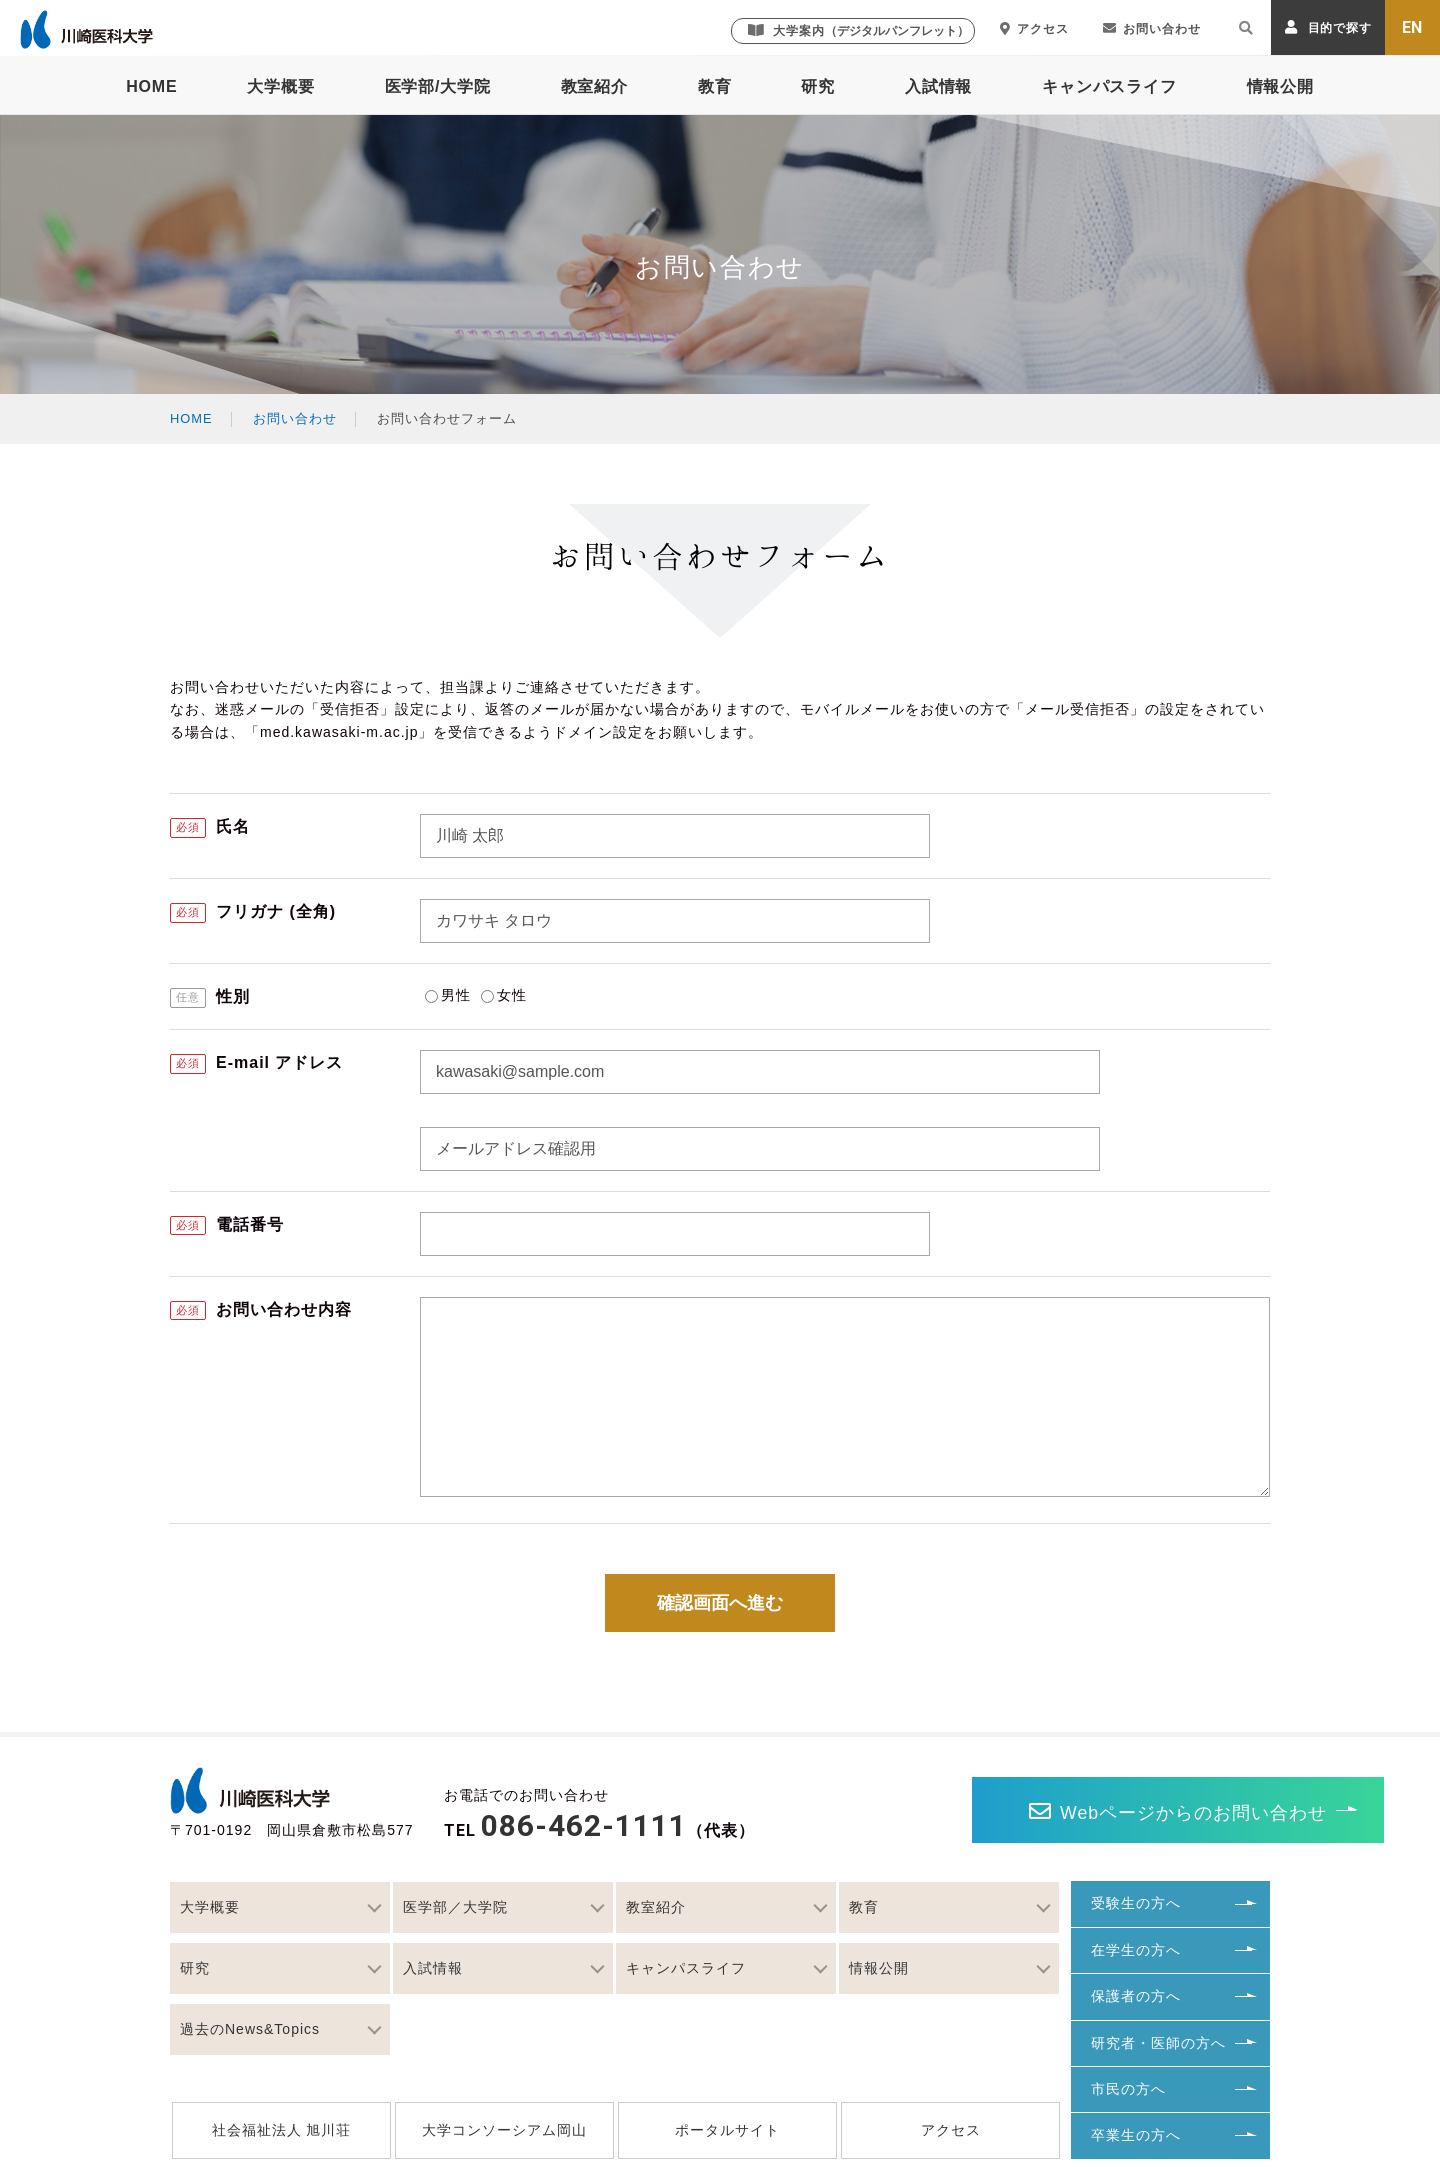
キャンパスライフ (1109, 86)
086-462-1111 (584, 1825)
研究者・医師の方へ (1158, 2043)
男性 (448, 995)
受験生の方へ (1136, 1903)
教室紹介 (594, 86)
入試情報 (938, 86)
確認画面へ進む (720, 1603)
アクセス (1034, 29)
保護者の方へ (1136, 1996)
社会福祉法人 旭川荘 (282, 2130)
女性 (504, 995)
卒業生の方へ (1136, 2135)
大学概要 (280, 86)
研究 (818, 86)
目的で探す (1328, 27)
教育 (715, 86)
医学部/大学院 (438, 86)
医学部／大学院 (455, 1907)
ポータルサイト (727, 2130)
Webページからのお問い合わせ (1060, 1811)
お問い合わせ (1152, 29)
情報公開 (1280, 86)
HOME (151, 86)
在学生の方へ (1136, 1950)
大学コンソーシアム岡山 (504, 2130)
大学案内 (858, 30)
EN (1413, 27)
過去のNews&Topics (250, 2029)
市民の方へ (1128, 2089)
